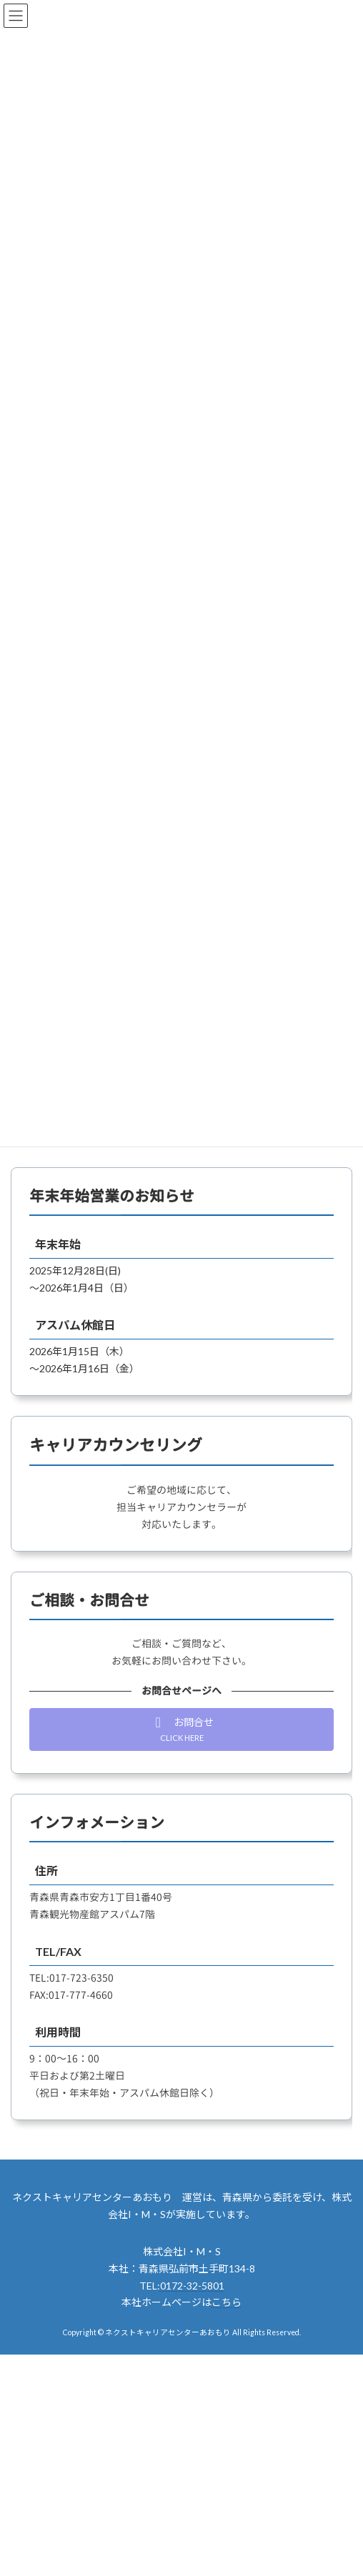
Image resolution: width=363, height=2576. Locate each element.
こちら (227, 2302)
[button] (181, 1729)
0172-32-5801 (192, 2286)
